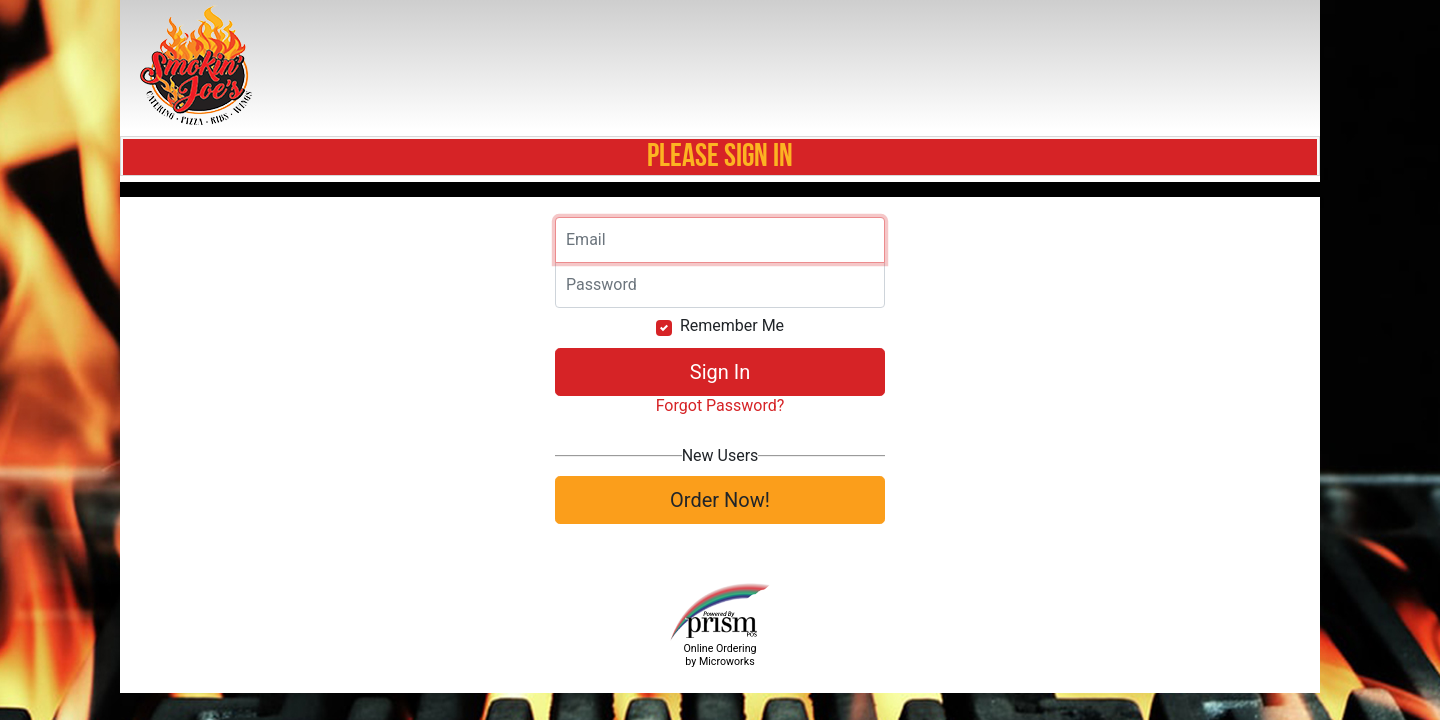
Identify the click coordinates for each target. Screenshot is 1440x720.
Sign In (720, 372)
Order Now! (720, 500)
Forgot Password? (720, 405)
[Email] (720, 240)
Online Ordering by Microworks (719, 655)
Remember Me (732, 325)
